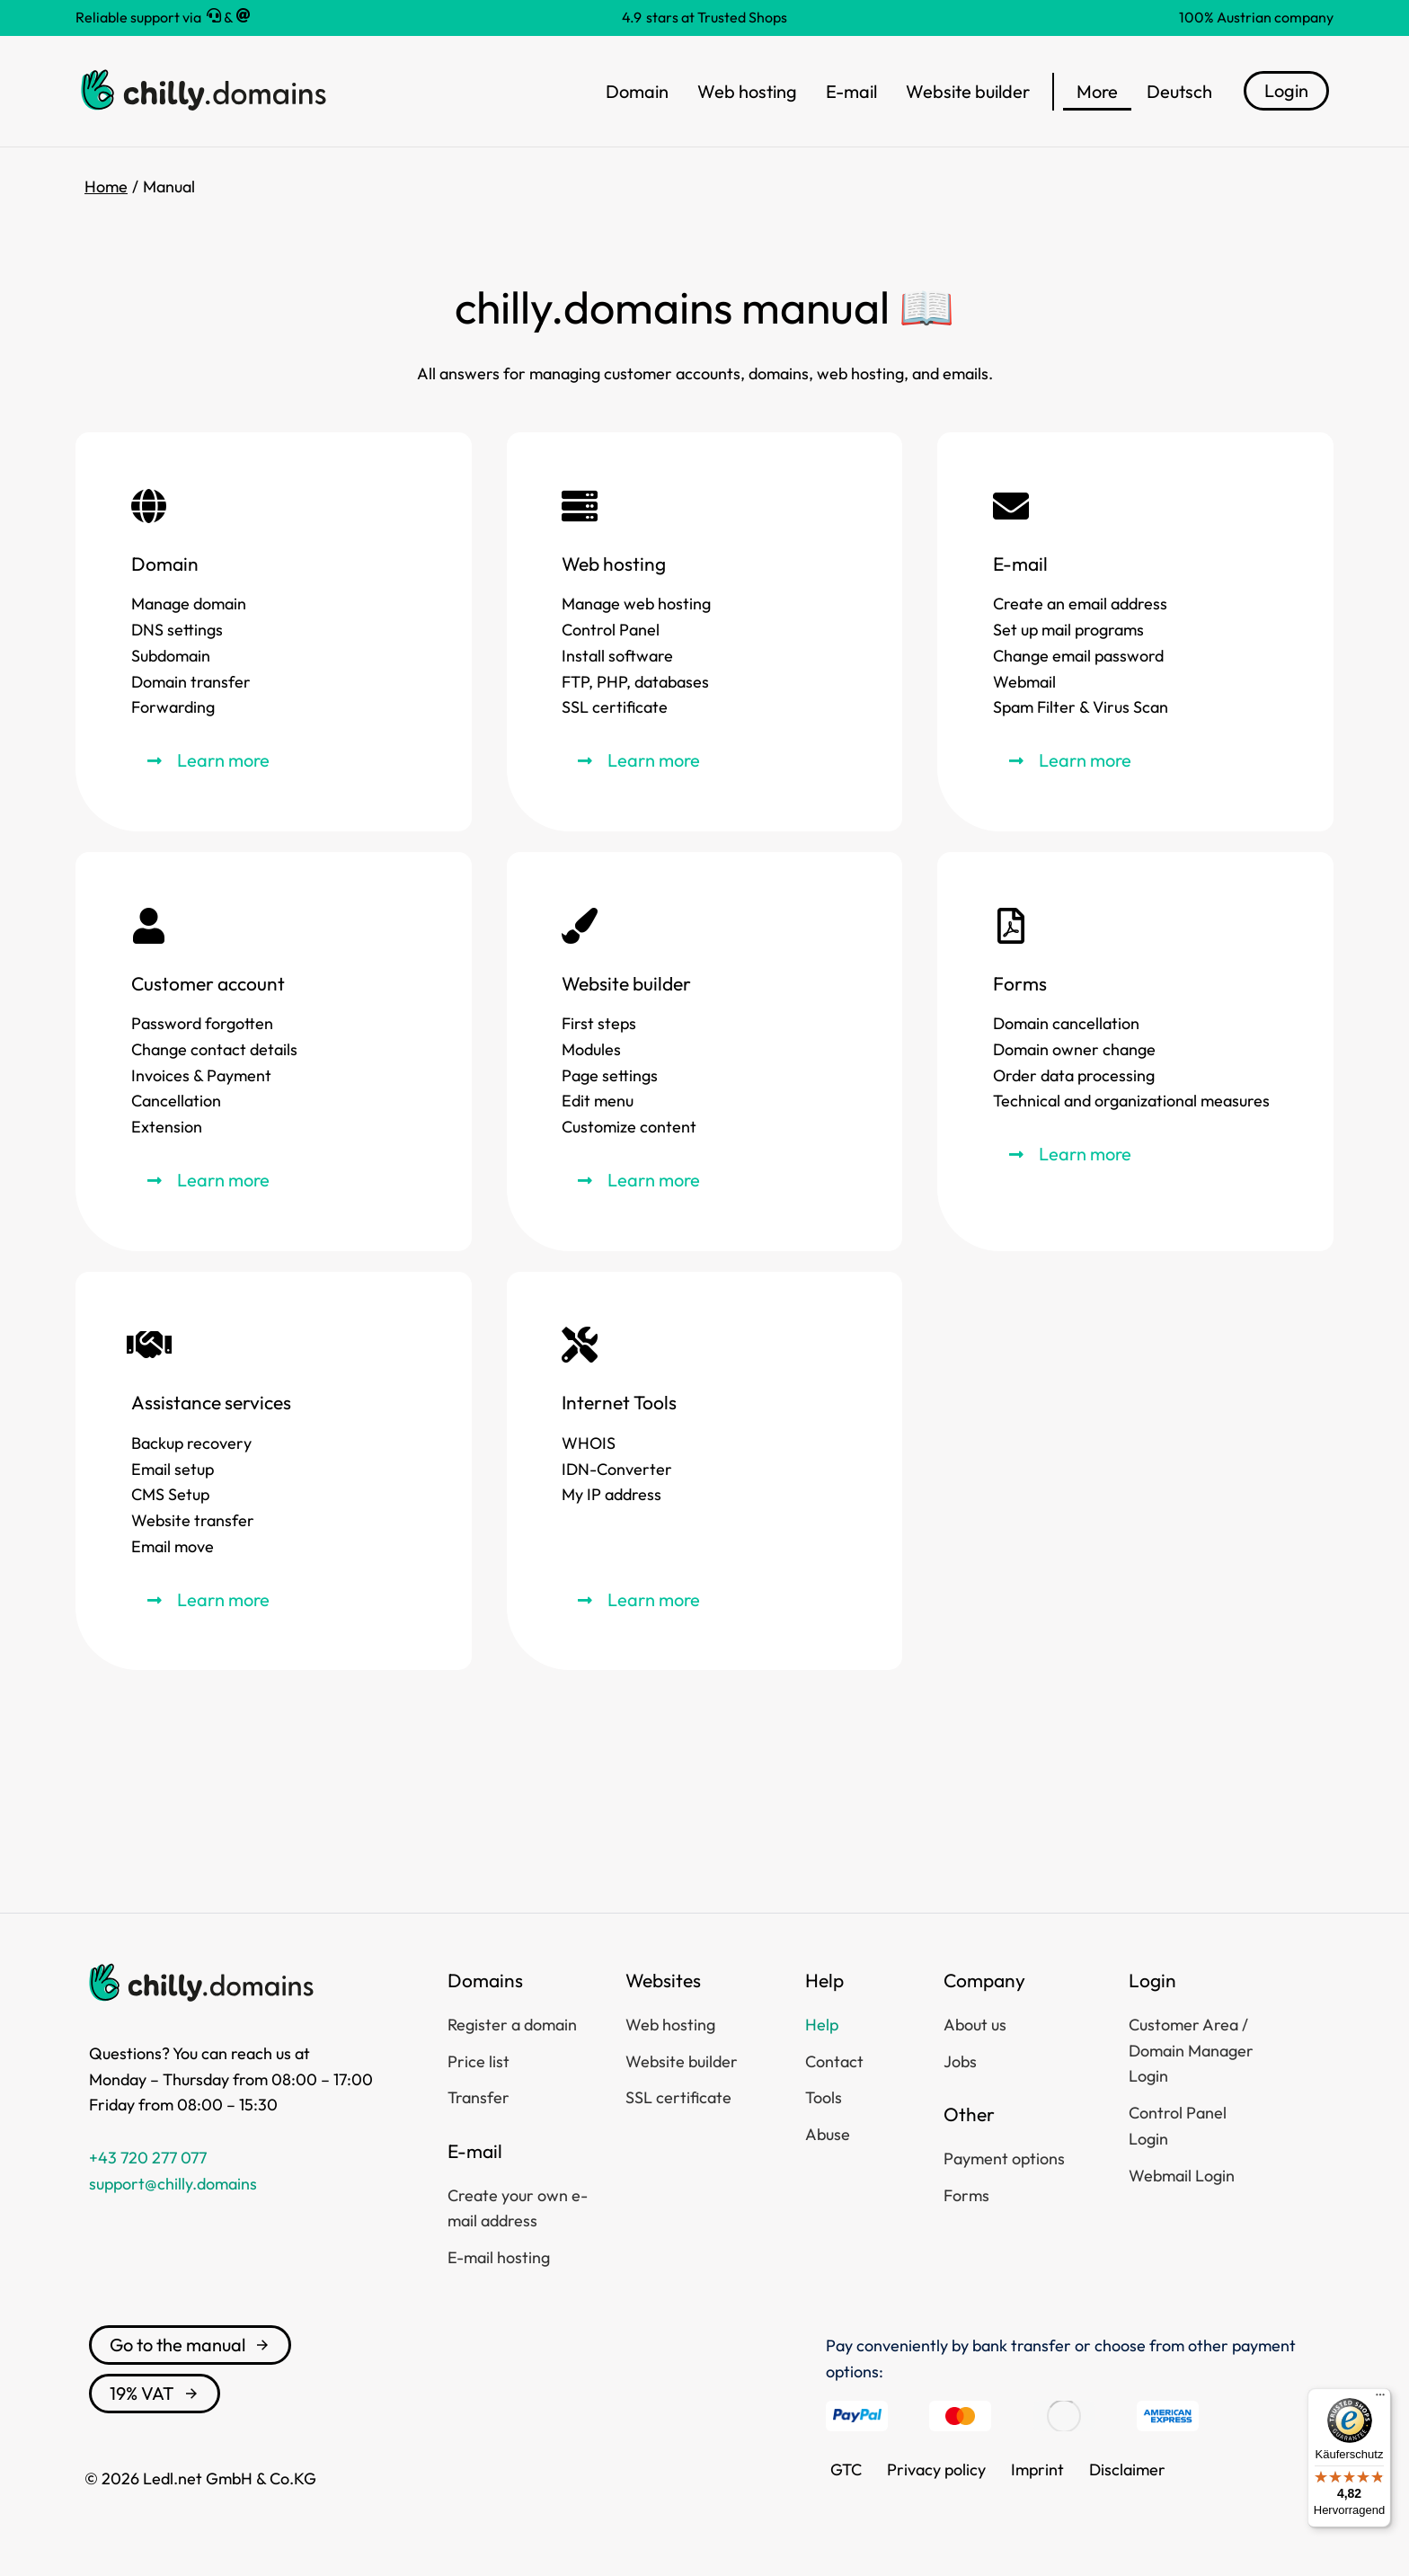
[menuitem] (1179, 92)
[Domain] (273, 631)
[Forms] (1135, 1051)
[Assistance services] (273, 1471)
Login (1286, 90)
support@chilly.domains (173, 2183)
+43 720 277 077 (148, 2157)
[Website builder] (705, 1051)
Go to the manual (190, 2344)
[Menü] (1380, 2399)
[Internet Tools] (705, 1471)
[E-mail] (1135, 631)
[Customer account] (273, 1051)
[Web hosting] (705, 631)
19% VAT (154, 2393)
